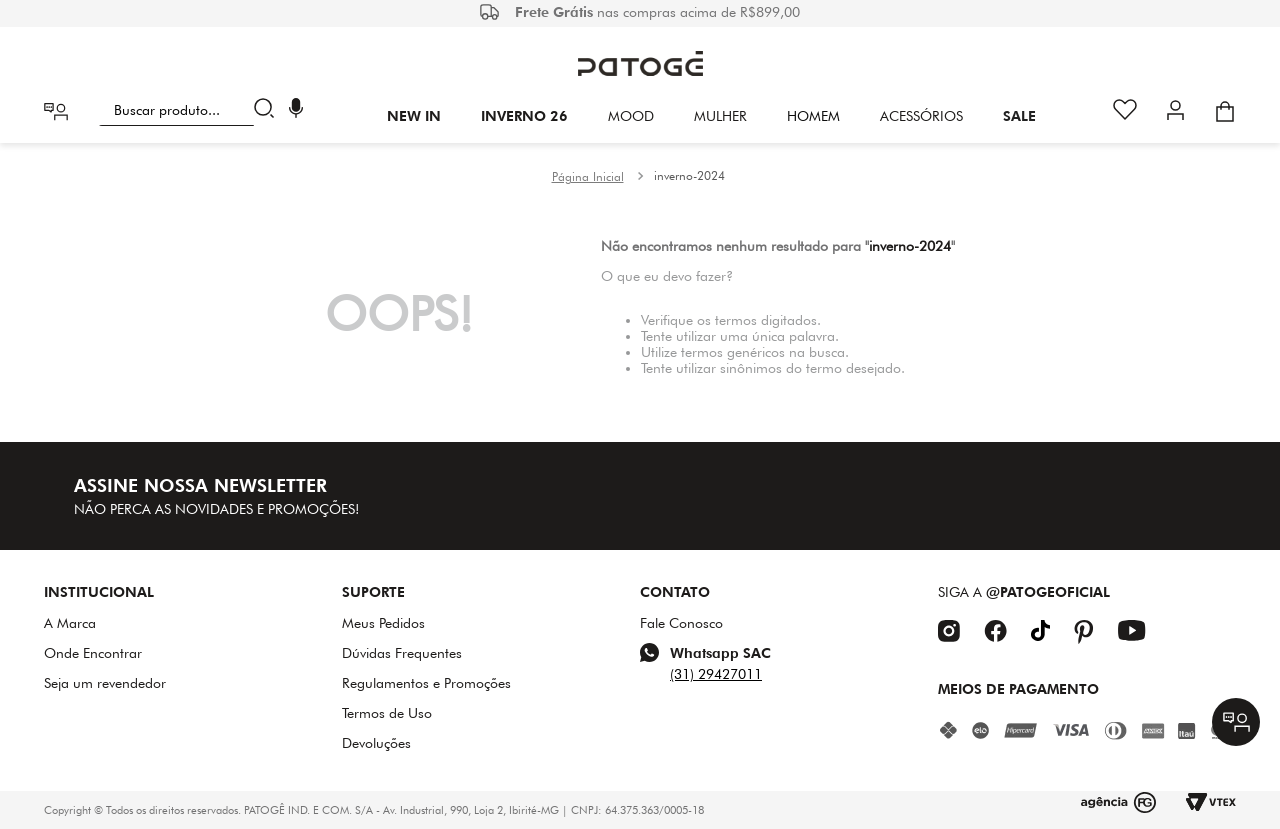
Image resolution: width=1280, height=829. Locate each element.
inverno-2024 (689, 175)
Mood (631, 116)
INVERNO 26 (524, 116)
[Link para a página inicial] (588, 177)
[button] (296, 110)
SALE (1019, 116)
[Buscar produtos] (268, 110)
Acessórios (921, 116)
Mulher (720, 116)
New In (414, 116)
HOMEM (813, 116)
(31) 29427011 (716, 674)
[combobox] (190, 110)
